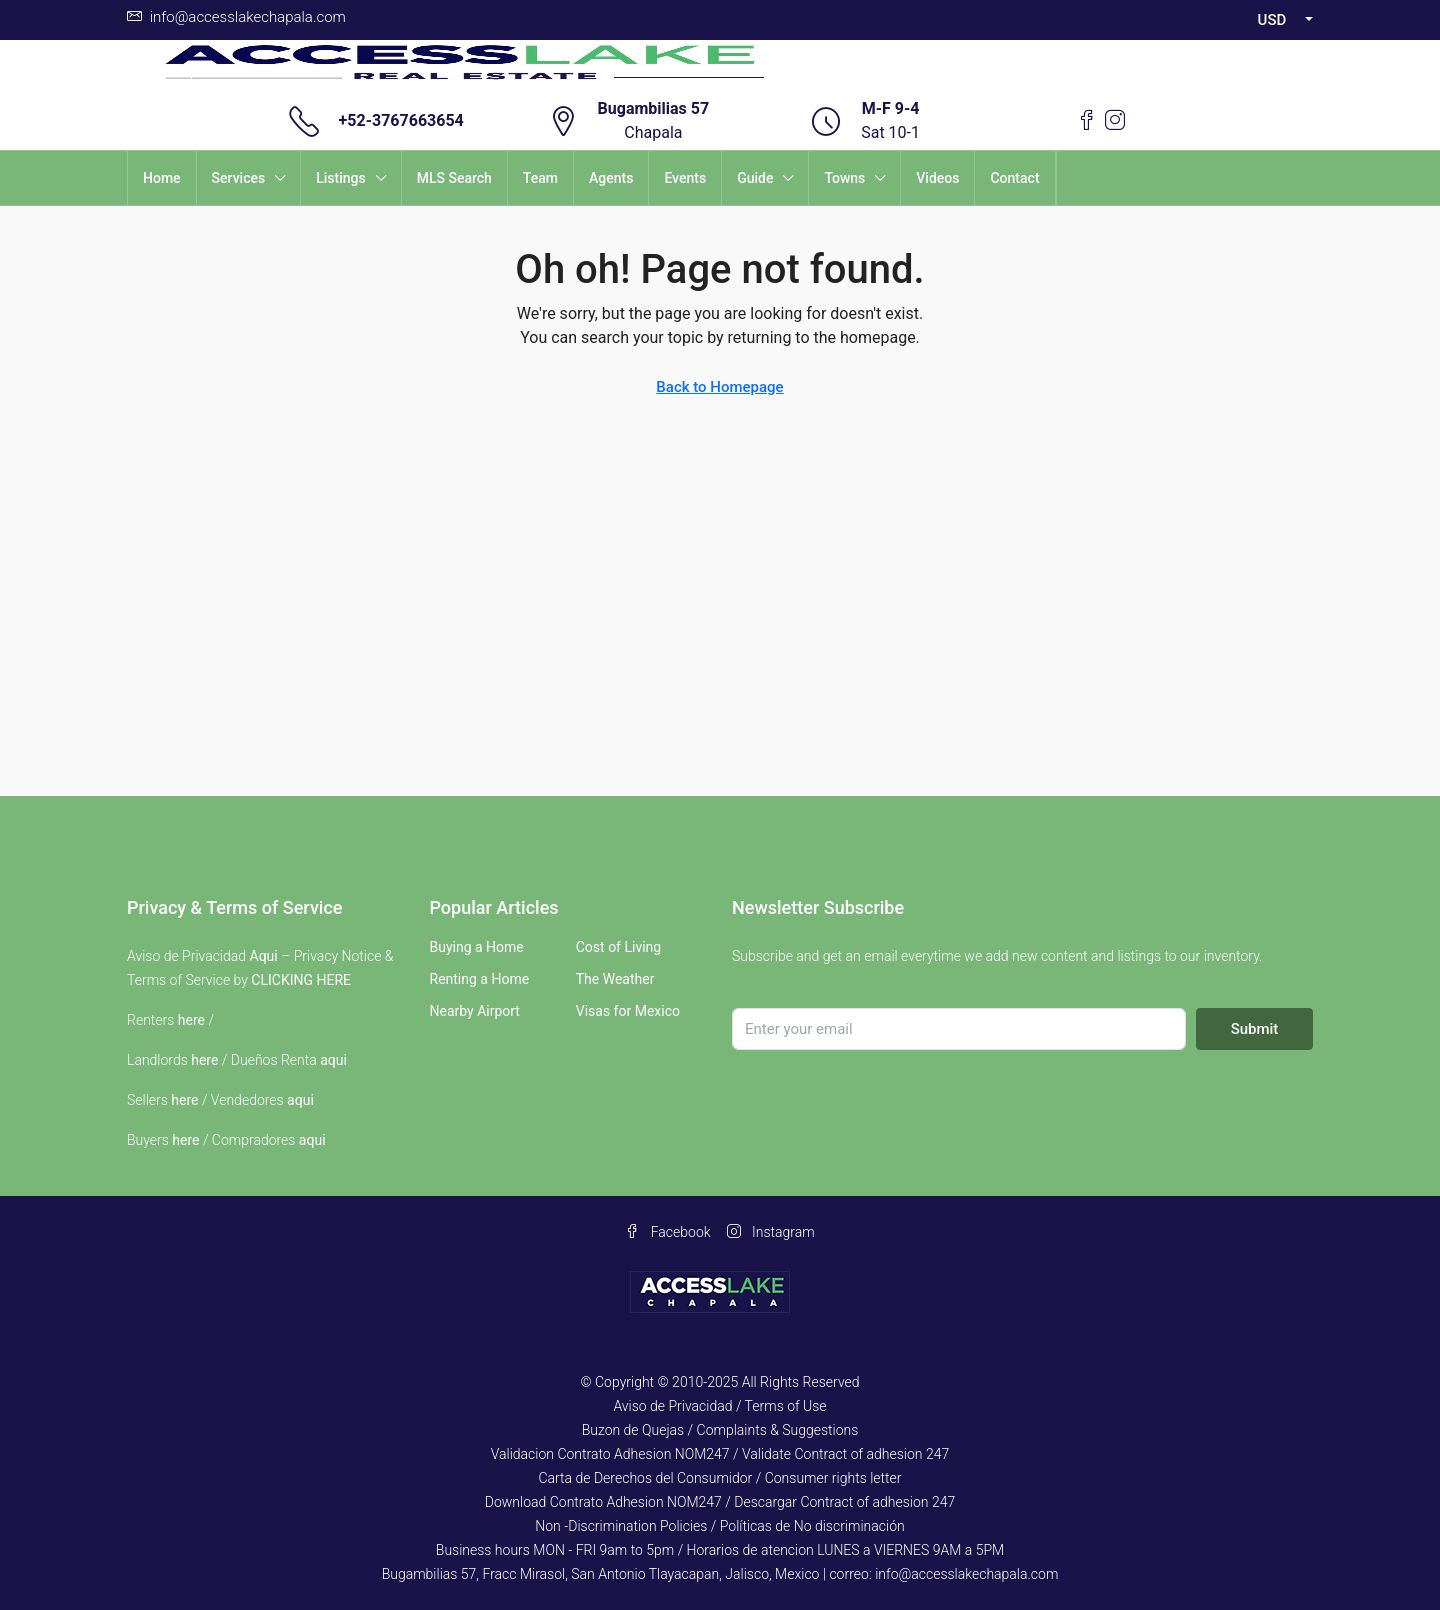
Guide (755, 178)
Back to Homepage (719, 387)
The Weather (615, 979)
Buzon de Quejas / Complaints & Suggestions (720, 1430)
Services (239, 178)
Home (162, 178)
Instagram (771, 1232)
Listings (341, 178)
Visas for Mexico (628, 1011)
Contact (1014, 178)
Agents (611, 178)
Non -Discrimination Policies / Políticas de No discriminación (719, 1526)
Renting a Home (480, 979)
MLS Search (454, 178)
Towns (844, 178)
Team (540, 178)
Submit (1255, 1029)
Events (685, 178)
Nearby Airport (475, 1011)
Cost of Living (618, 947)
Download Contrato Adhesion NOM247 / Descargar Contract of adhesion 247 (720, 1502)
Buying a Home (477, 947)
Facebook (667, 1232)
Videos (937, 178)
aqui (333, 1060)
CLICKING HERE (301, 980)
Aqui (264, 956)
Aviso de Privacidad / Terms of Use (719, 1406)
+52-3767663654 (401, 120)
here (191, 1020)
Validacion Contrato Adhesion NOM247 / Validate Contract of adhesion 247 (720, 1454)
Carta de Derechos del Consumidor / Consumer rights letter (719, 1478)
